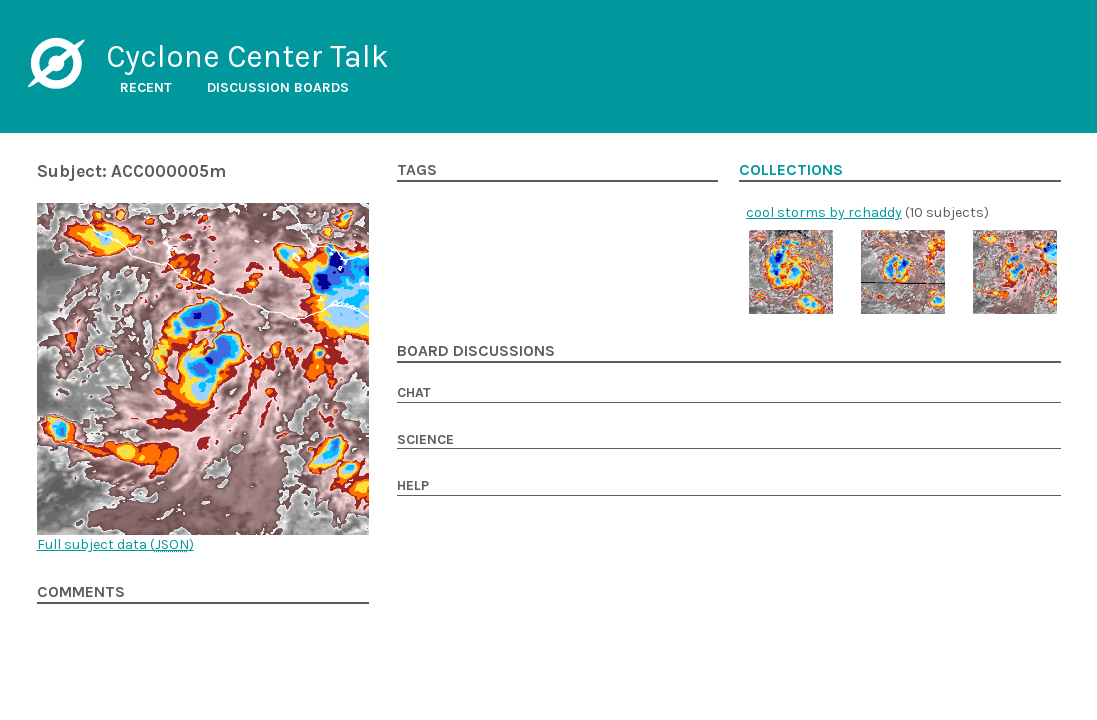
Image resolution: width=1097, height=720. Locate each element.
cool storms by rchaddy (824, 212)
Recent (146, 87)
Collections (791, 170)
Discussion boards (278, 87)
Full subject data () (115, 544)
